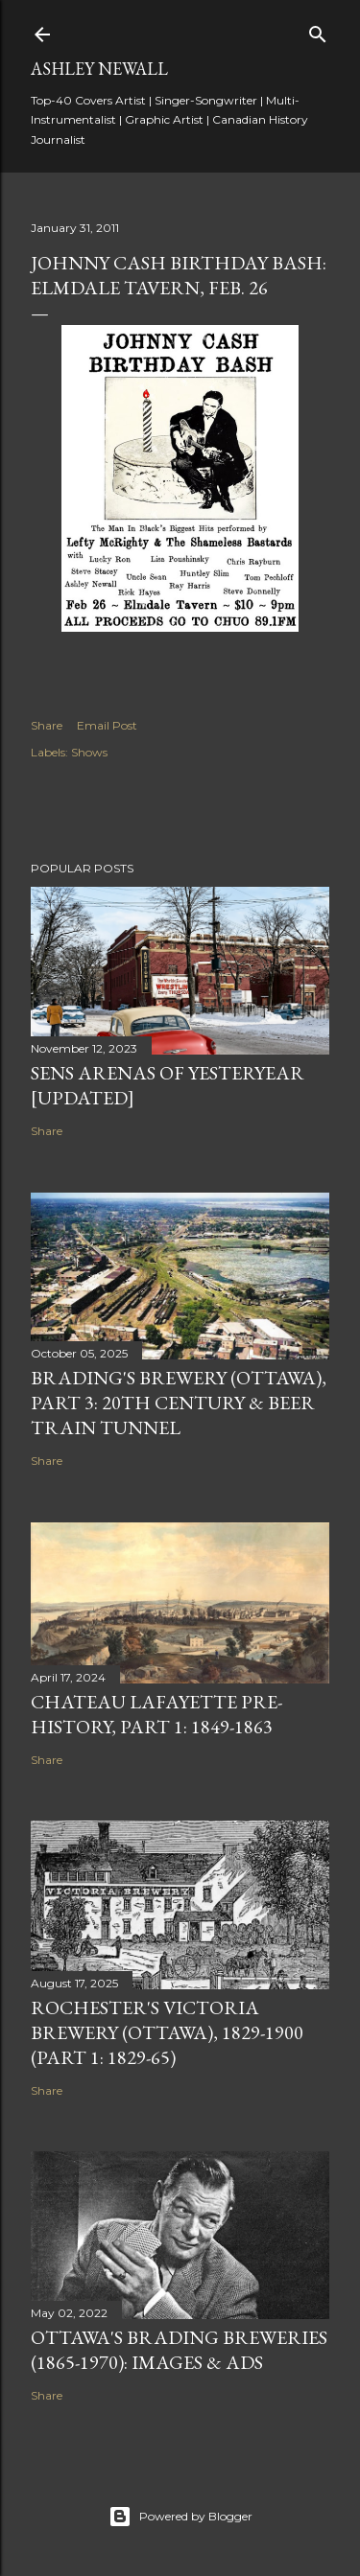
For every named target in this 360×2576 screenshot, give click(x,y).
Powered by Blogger (180, 2516)
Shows (89, 752)
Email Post (107, 725)
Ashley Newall (99, 69)
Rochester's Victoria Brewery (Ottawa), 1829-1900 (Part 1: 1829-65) (167, 2032)
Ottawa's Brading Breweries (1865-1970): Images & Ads (179, 2350)
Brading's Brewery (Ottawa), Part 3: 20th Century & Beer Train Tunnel (178, 1402)
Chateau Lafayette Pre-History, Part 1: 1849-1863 (156, 1714)
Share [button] (46, 725)
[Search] (317, 30)
